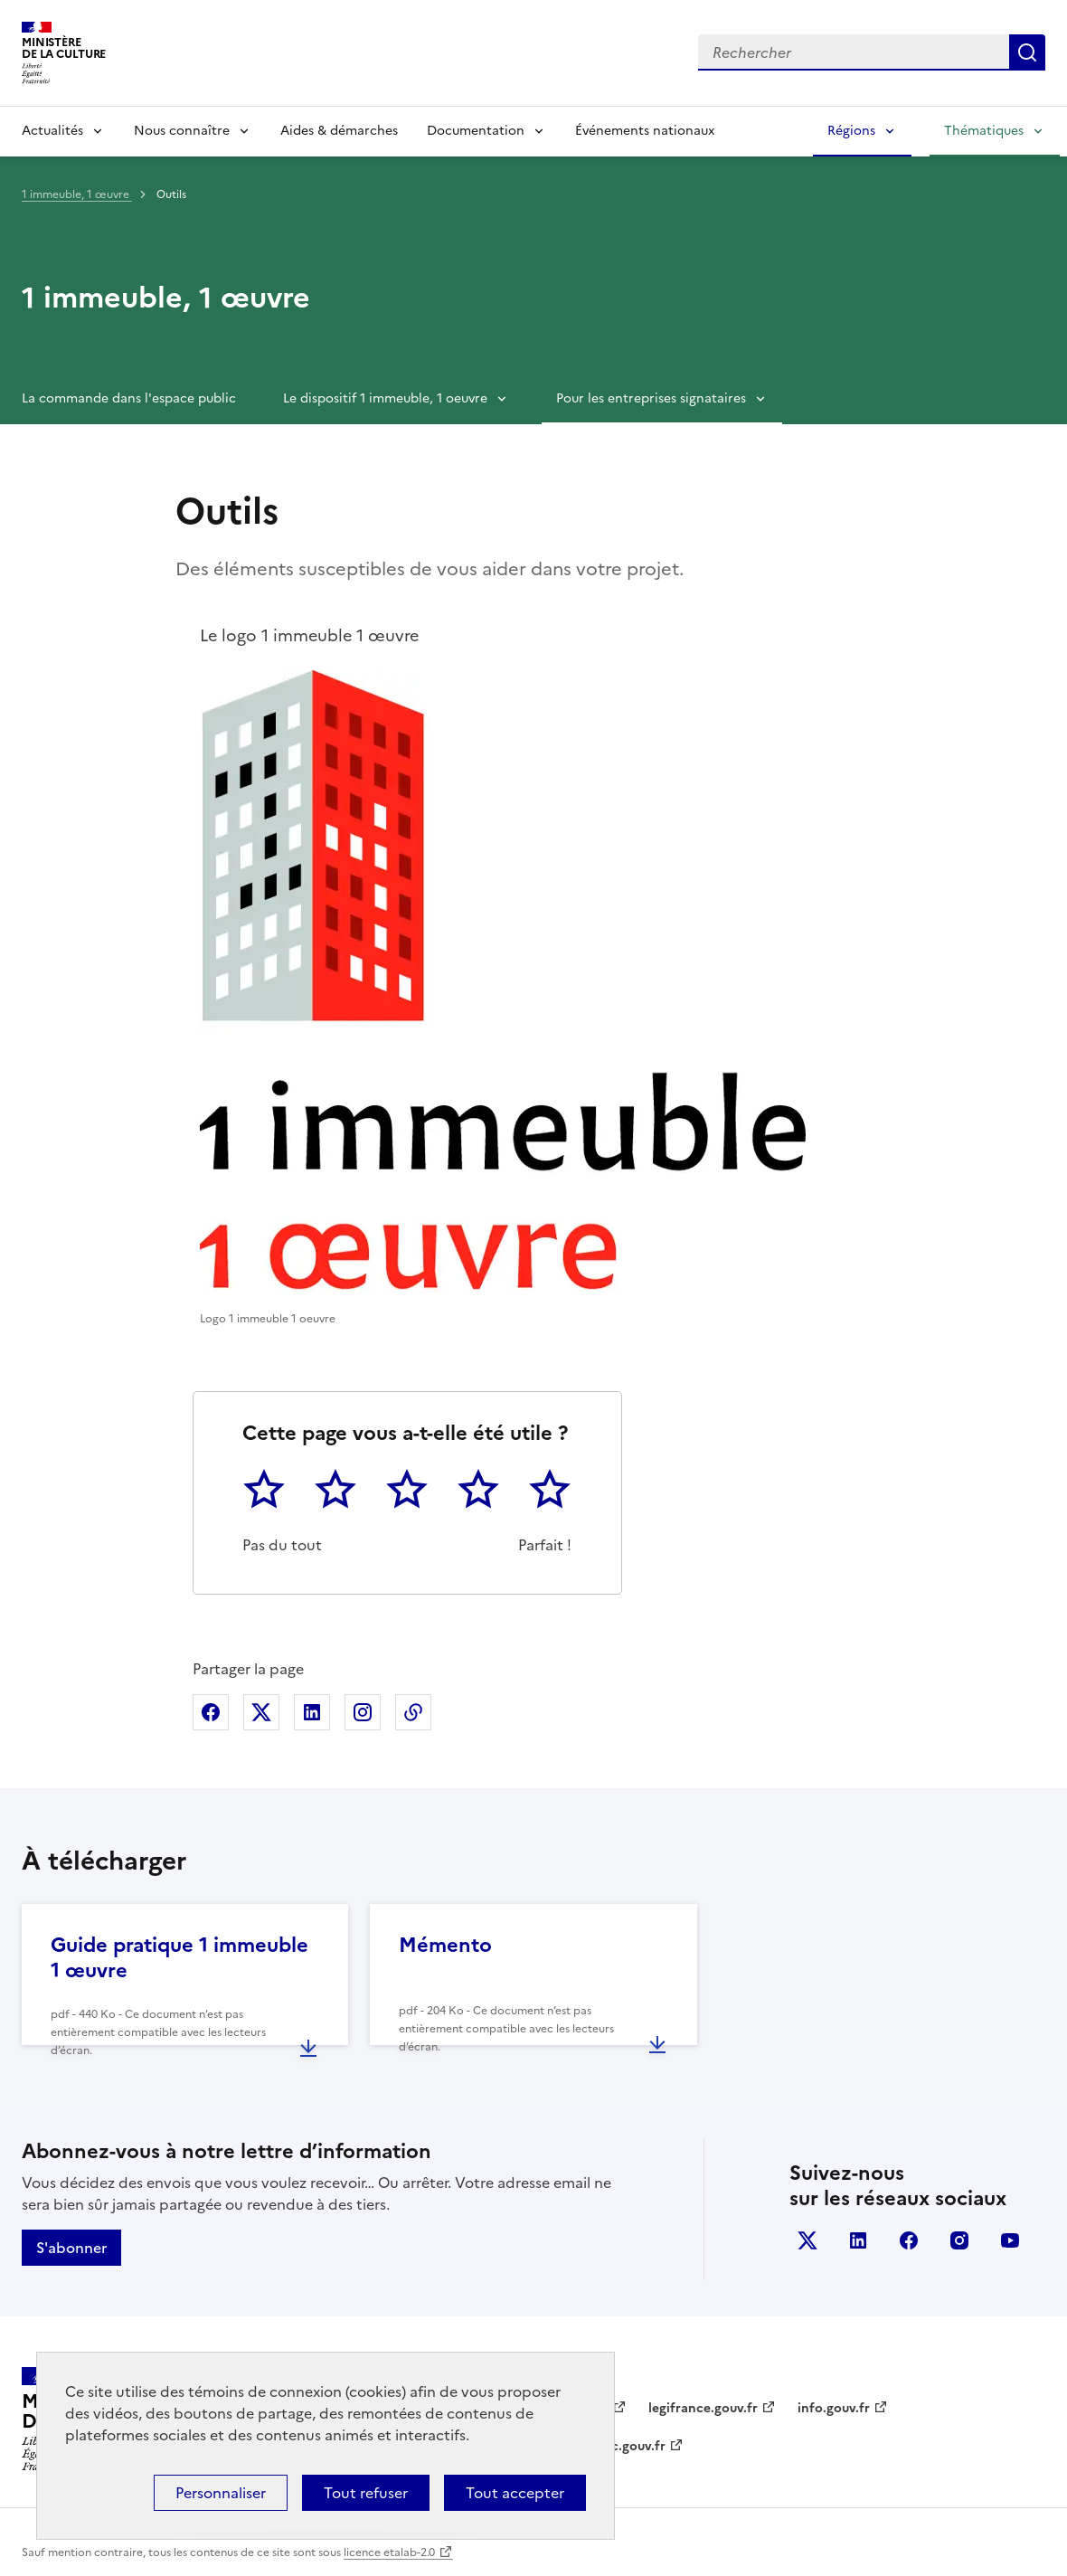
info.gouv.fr (834, 2408)
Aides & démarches (339, 130)
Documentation (475, 130)
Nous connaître (182, 130)
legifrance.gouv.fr (703, 2408)
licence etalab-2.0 (389, 2552)
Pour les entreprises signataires (651, 398)
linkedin (858, 2240)
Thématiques (984, 130)
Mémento (445, 1945)
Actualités (52, 130)
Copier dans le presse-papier (413, 1712)
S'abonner (71, 2248)
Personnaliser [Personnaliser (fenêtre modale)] (220, 2493)
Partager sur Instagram (363, 1712)
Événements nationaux (644, 130)
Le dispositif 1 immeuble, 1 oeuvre (385, 398)
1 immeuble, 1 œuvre (77, 194)
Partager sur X (261, 1712)
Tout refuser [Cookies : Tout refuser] (366, 2493)
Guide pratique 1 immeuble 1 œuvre (179, 1957)
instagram (959, 2240)
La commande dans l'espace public (129, 398)
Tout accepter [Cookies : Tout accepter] (515, 2493)
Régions (851, 130)
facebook (909, 2240)
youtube (1010, 2240)
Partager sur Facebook (211, 1712)
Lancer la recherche (1027, 52)
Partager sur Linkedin (312, 1712)
